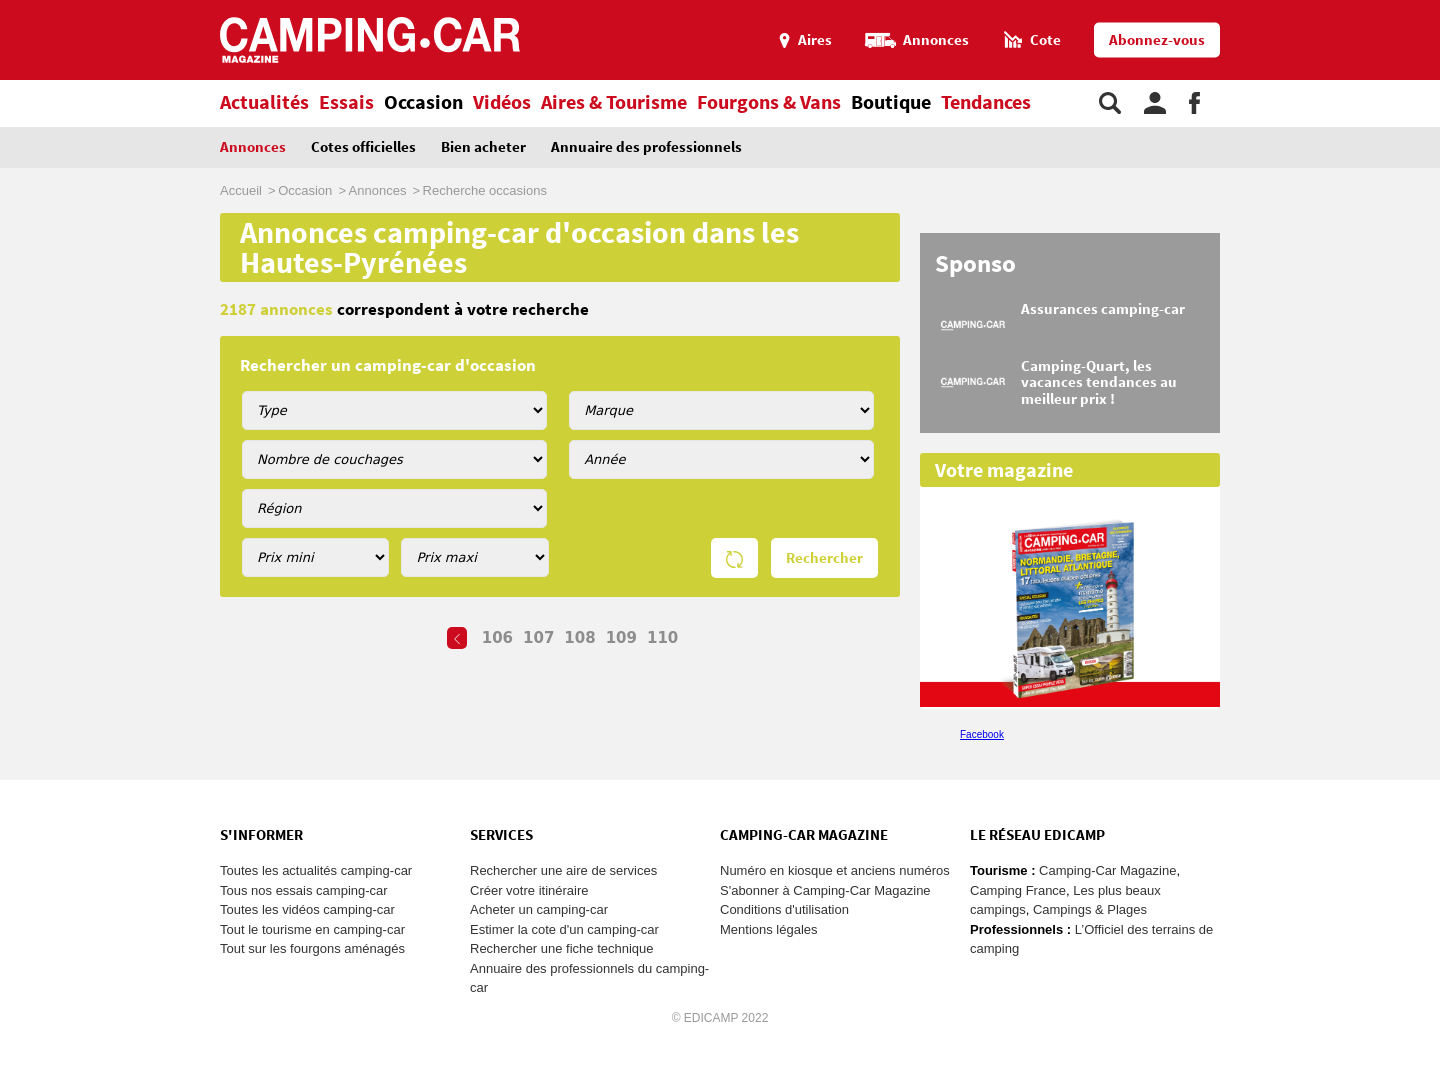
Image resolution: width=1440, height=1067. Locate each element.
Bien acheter (483, 147)
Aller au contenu (1424, 8)
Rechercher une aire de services (563, 870)
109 (621, 638)
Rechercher (824, 558)
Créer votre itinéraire (529, 890)
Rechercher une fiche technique (562, 948)
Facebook (982, 734)
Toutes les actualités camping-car (316, 870)
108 (579, 638)
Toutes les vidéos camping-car (307, 909)
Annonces (253, 147)
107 (538, 638)
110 (662, 638)
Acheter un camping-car (539, 909)
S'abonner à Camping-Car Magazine (825, 890)
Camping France (1018, 890)
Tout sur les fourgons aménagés (312, 948)
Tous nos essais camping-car (304, 890)
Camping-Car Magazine (1107, 870)
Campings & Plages (1090, 909)
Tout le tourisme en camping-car (312, 929)
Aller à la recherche (1435, 8)
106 (497, 638)
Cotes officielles (363, 147)
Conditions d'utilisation (784, 909)
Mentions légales (769, 929)
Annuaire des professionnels (646, 147)
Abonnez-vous (1157, 40)
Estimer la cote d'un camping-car (564, 929)
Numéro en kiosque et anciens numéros (835, 870)
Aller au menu (1415, 8)
